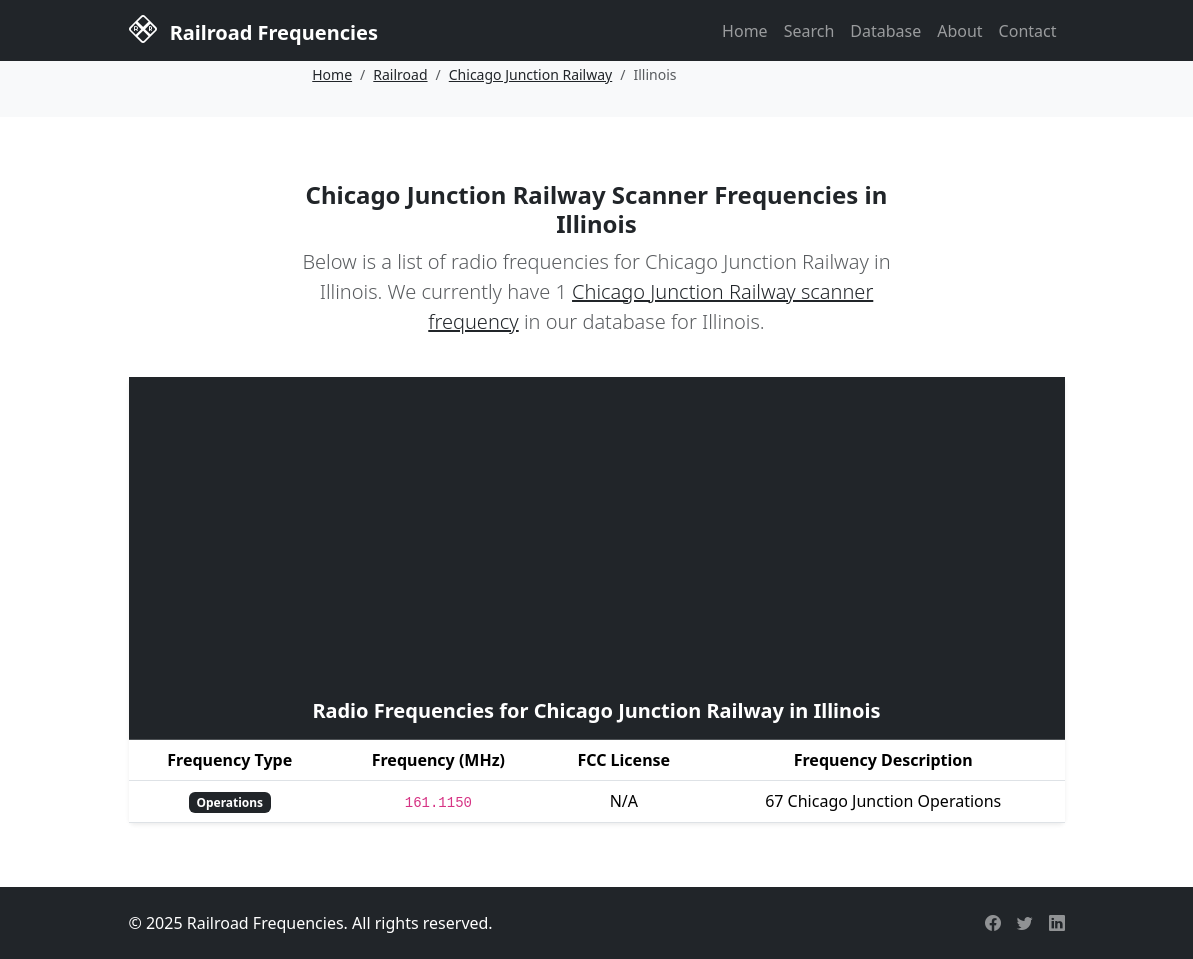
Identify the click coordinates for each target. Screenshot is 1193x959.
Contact (1028, 31)
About (959, 31)
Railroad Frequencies (253, 29)
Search (809, 31)
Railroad (400, 74)
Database (885, 31)
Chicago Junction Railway (530, 74)
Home (745, 31)
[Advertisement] (597, 535)
